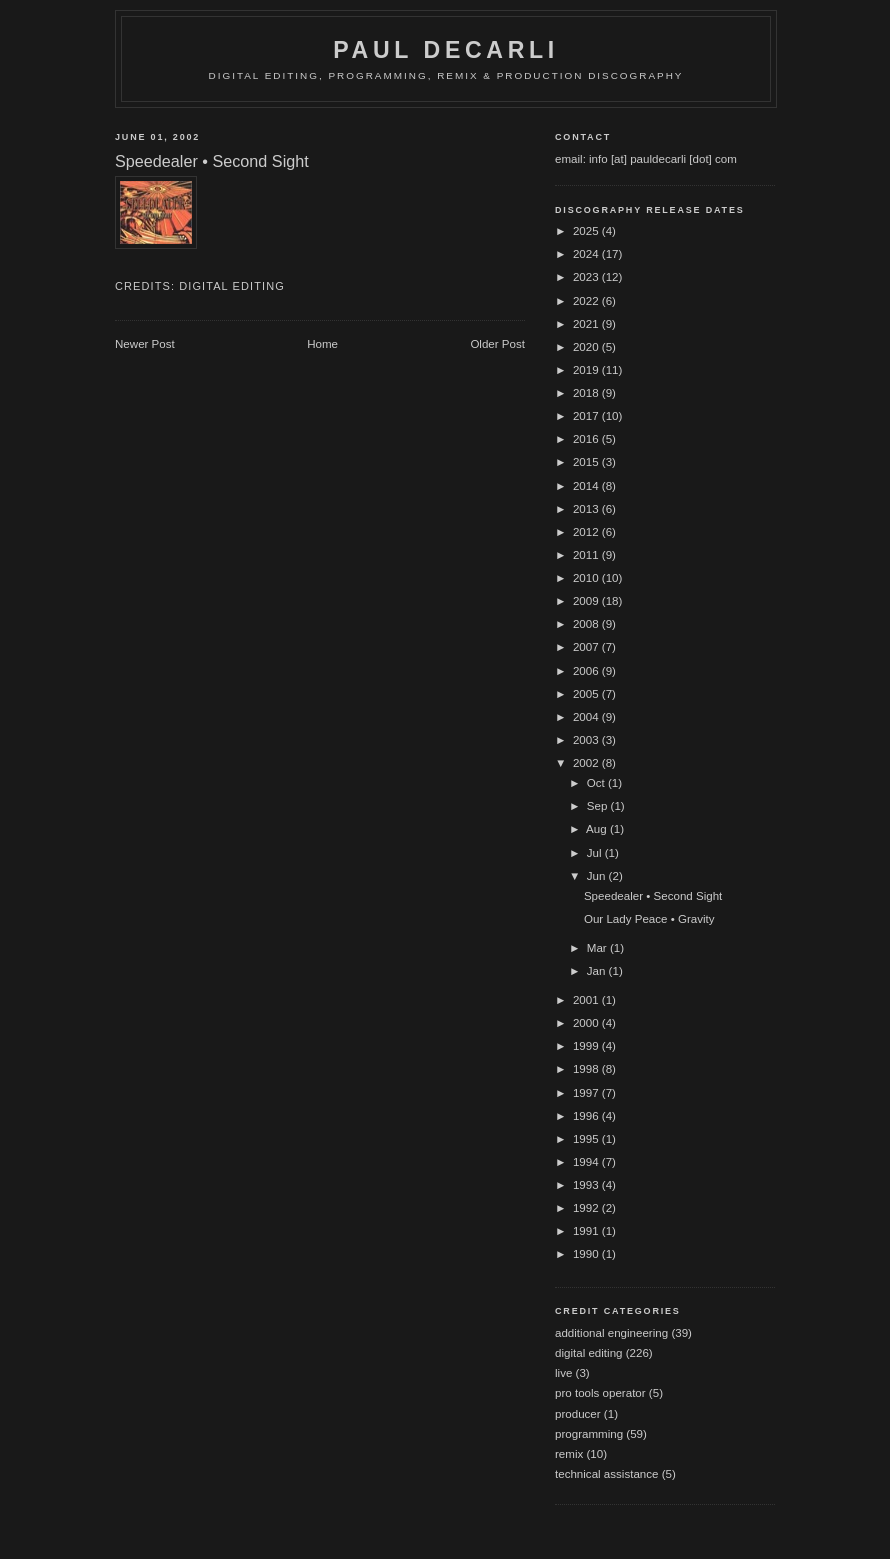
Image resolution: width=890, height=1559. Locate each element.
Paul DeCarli (446, 50)
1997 (587, 1093)
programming (589, 1434)
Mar (598, 948)
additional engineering (611, 1333)
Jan (598, 971)
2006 (587, 671)
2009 (587, 601)
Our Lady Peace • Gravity (649, 919)
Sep (599, 806)
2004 (587, 717)
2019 (587, 370)
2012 (587, 532)
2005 (587, 694)
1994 (587, 1162)
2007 (587, 647)
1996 (587, 1116)
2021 (587, 324)
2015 (587, 462)
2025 (587, 231)
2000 (587, 1023)
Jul (596, 853)
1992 (587, 1208)
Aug (598, 829)
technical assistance (606, 1474)
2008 (587, 624)
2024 (587, 254)
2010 (587, 578)
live (563, 1373)
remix (569, 1454)
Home (322, 344)
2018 (587, 393)
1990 (587, 1254)
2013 (587, 509)
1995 (587, 1139)
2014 (587, 486)
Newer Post (145, 344)
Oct (597, 783)
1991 (587, 1231)
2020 (587, 347)
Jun (598, 876)
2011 (587, 555)
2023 (587, 277)
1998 (587, 1069)
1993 (587, 1185)
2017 (587, 416)
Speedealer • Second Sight (653, 896)
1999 (587, 1046)
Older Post (497, 344)
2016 (587, 439)
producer (578, 1414)
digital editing (232, 286)
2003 (587, 740)
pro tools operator (600, 1393)
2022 (587, 301)
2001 (587, 1000)
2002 (587, 763)
